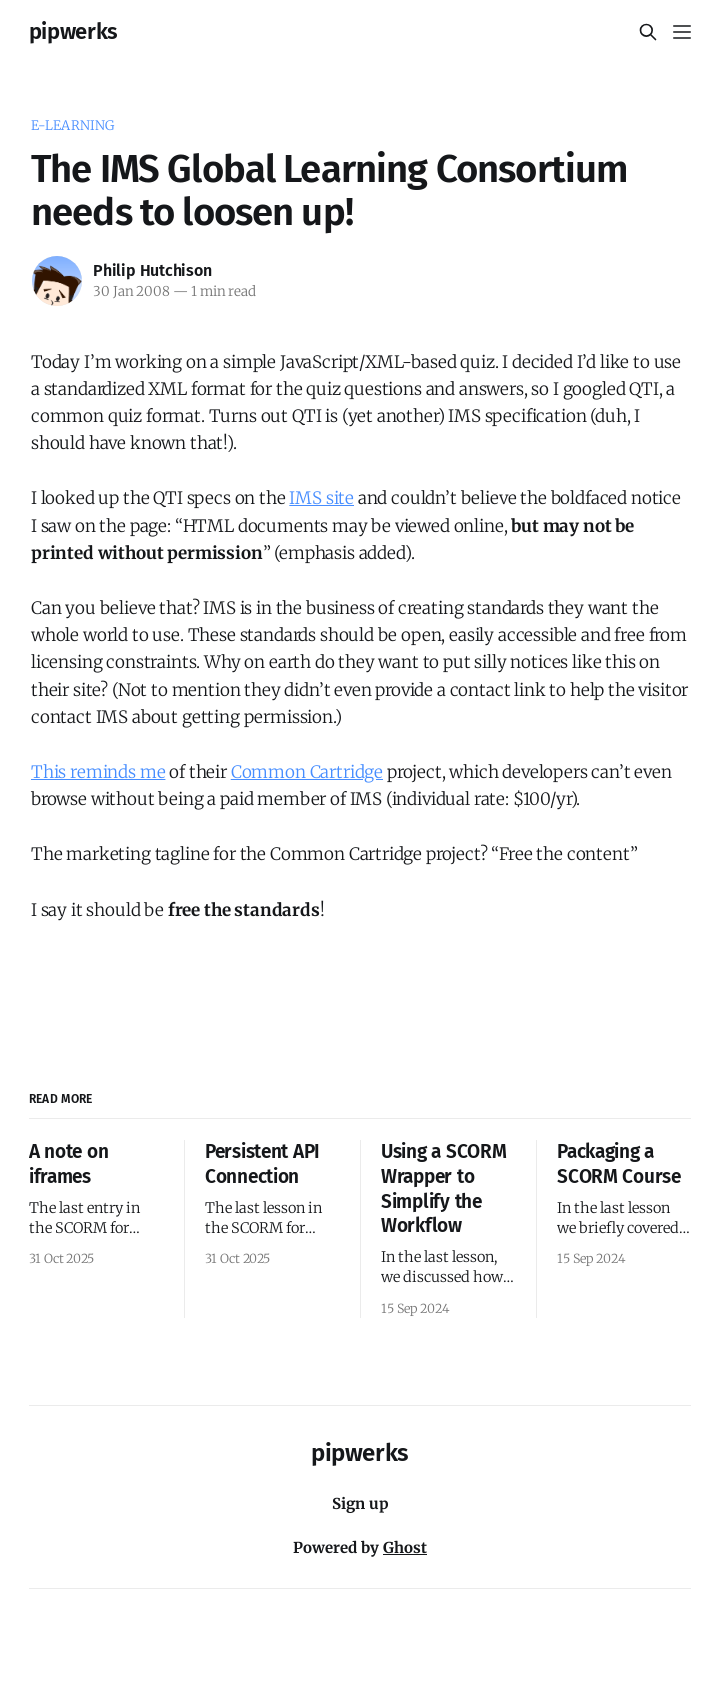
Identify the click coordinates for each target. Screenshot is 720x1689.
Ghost (405, 1547)
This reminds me (98, 772)
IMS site (321, 498)
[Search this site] (648, 32)
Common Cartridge (307, 772)
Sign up (360, 1503)
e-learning (72, 125)
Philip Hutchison (152, 270)
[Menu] (682, 32)
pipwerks (73, 32)
